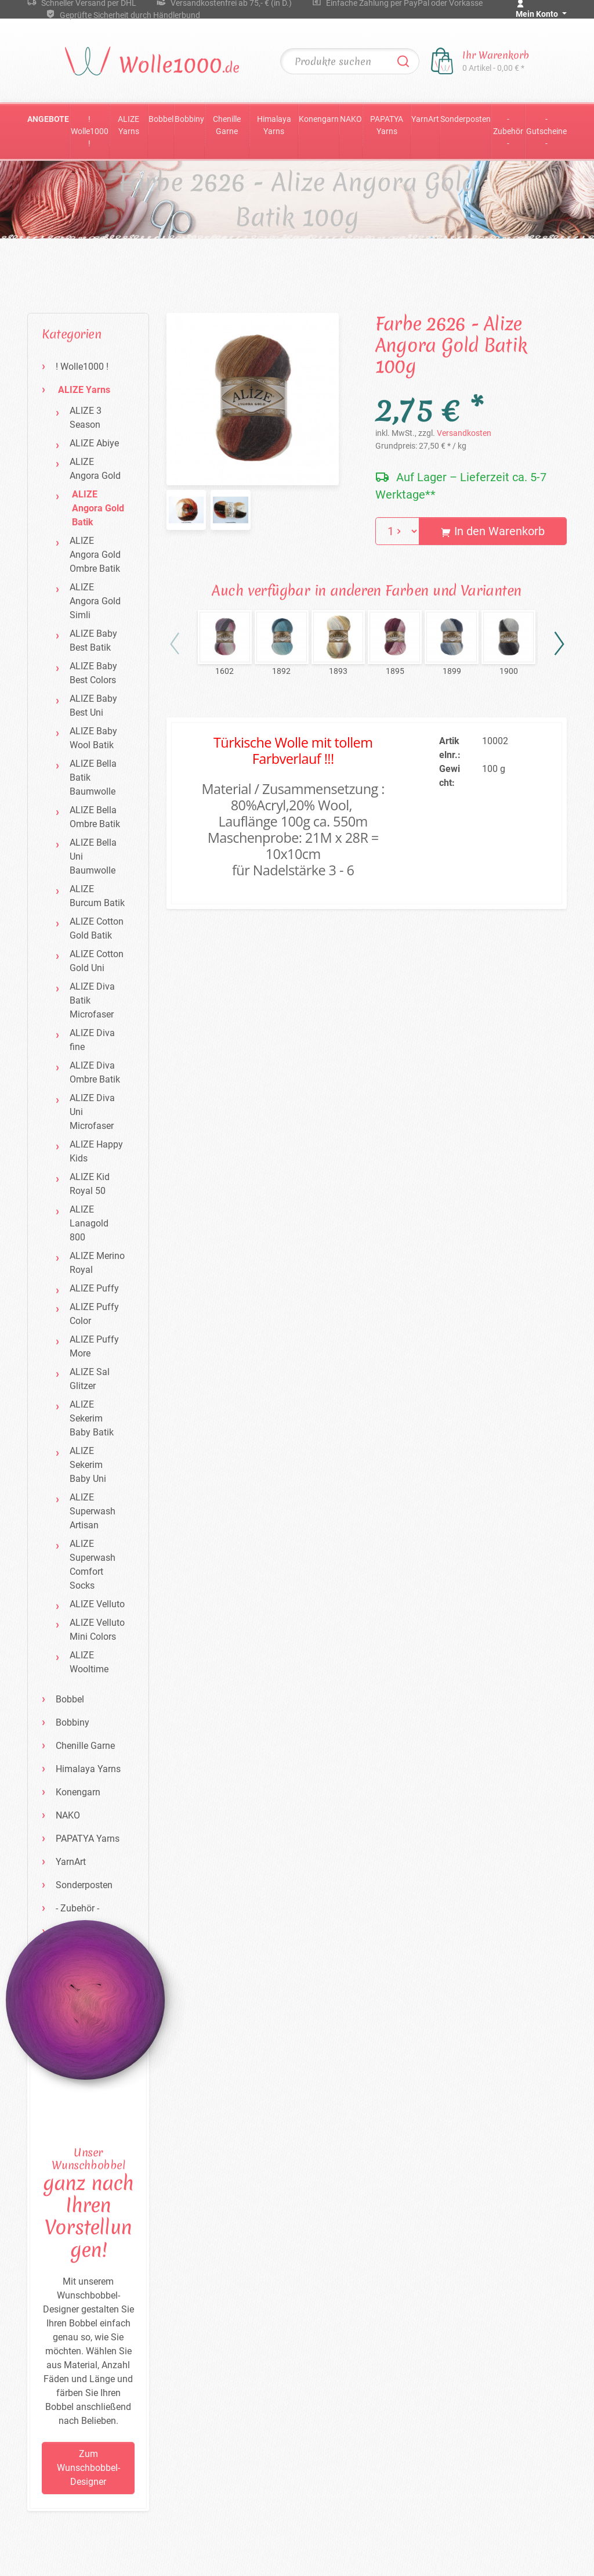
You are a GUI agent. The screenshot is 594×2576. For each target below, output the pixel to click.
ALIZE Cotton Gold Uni (97, 960)
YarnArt (425, 119)
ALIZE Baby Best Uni (93, 705)
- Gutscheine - (546, 131)
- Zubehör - (508, 131)
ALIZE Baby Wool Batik (93, 738)
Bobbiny (189, 119)
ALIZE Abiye (94, 443)
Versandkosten (464, 433)
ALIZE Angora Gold (95, 468)
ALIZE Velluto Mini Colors (97, 1629)
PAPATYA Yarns (386, 125)
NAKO (351, 119)
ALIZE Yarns (128, 125)
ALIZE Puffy (94, 1288)
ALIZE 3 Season (86, 417)
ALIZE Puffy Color (94, 1313)
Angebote (48, 119)
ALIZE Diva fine (92, 1039)
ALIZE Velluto (97, 1604)
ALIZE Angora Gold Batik (98, 508)
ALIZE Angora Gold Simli (95, 601)
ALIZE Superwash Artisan (92, 1511)
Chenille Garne (227, 125)
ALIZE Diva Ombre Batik (95, 1072)
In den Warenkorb (493, 531)
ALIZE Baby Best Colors (93, 673)
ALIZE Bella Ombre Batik (95, 816)
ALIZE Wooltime (89, 1662)
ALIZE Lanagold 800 (89, 1223)
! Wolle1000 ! (89, 131)
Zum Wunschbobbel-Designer (88, 2467)
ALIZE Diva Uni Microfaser (92, 1111)
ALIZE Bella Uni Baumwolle (93, 856)
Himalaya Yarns (274, 125)
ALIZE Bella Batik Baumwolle (93, 777)
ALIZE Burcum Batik (97, 895)
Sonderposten (465, 119)
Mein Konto (538, 14)
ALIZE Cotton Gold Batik (97, 928)
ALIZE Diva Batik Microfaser (92, 1000)
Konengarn (319, 119)
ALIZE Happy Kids (96, 1151)
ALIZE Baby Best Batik (93, 640)
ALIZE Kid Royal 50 (90, 1183)
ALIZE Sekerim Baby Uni (88, 1464)
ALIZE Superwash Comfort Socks (92, 1564)
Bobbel (160, 119)
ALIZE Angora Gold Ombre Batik (95, 554)
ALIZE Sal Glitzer (90, 1378)
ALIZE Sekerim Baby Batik (92, 1418)
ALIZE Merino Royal (97, 1262)
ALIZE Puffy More (94, 1346)
